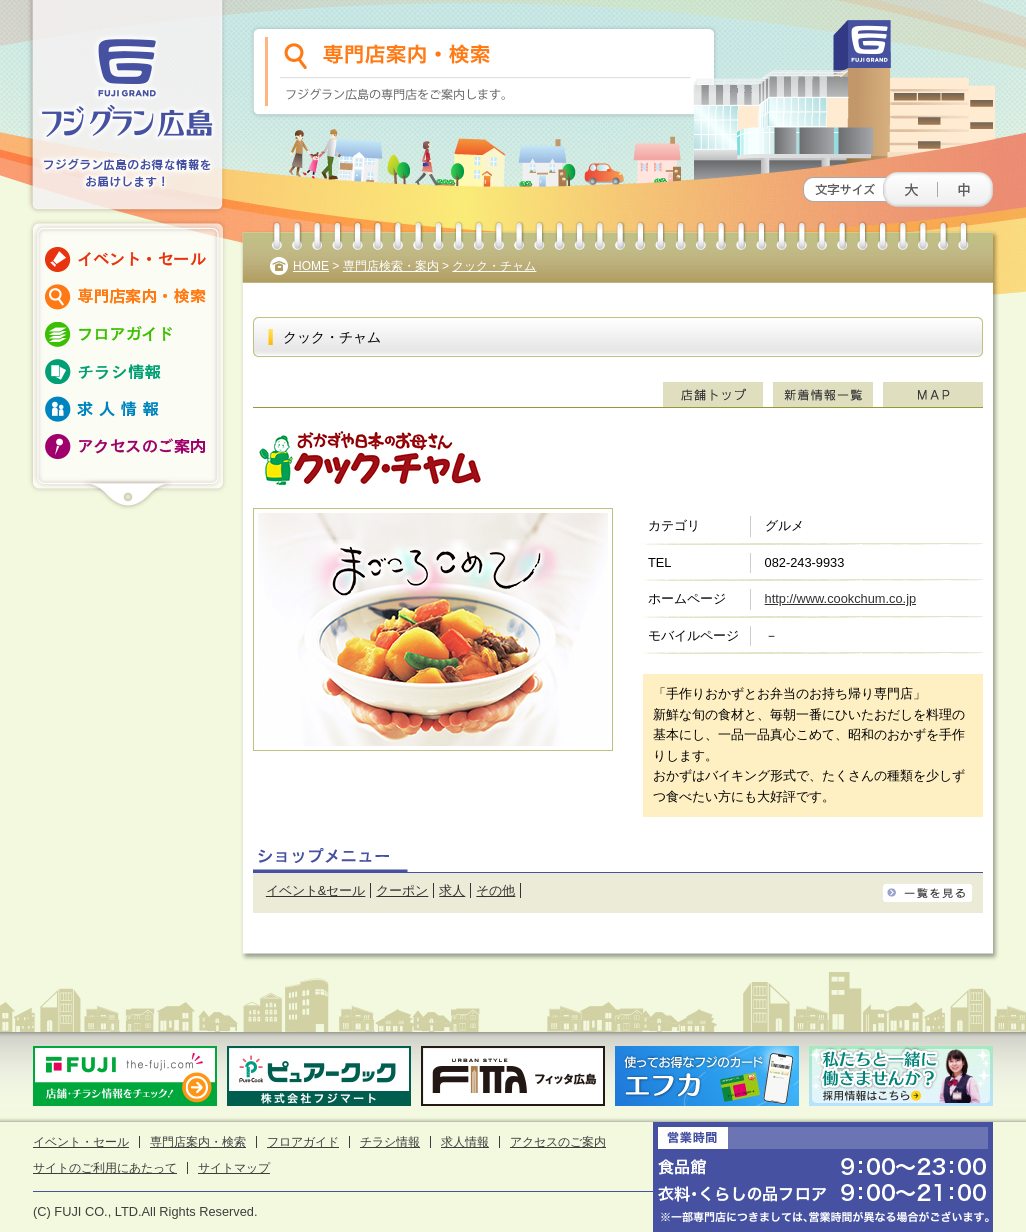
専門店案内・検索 (198, 1142)
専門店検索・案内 (391, 266)
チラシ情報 (390, 1142)
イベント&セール (316, 890)
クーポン (402, 890)
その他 (495, 890)
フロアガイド (303, 1142)
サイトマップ (234, 1168)
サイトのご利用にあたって (105, 1168)
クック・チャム (494, 266)
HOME (311, 266)
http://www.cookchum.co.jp (841, 598)
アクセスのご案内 (558, 1142)
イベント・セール (81, 1142)
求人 (452, 890)
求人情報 (465, 1142)
